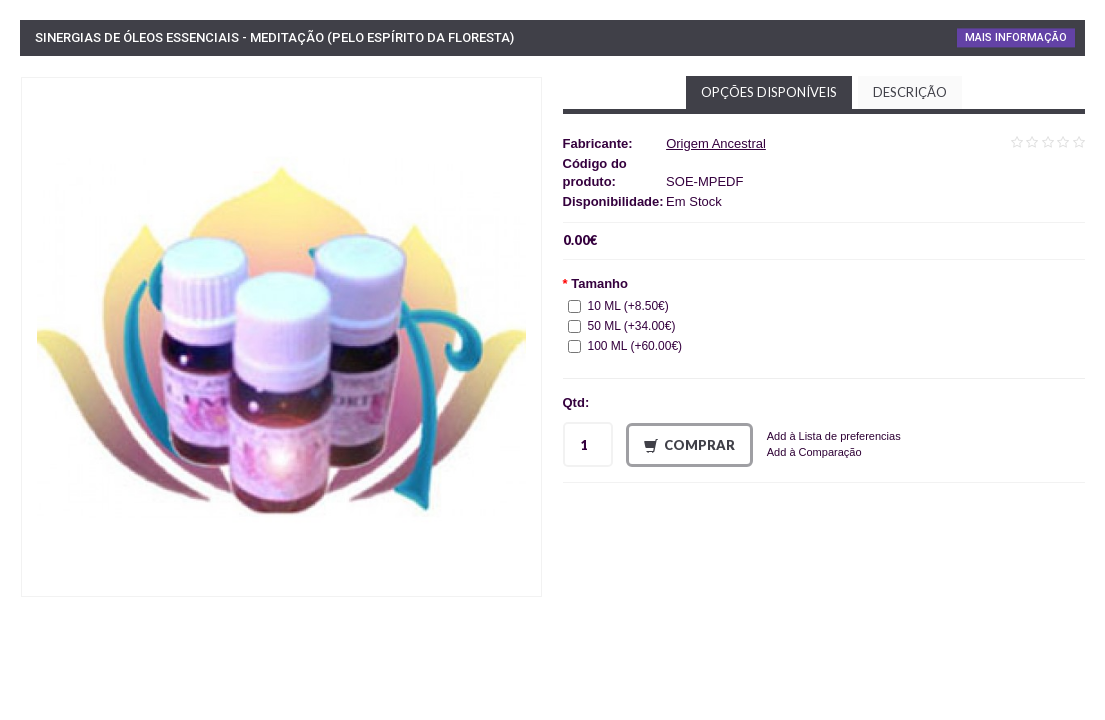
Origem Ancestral (716, 143)
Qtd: (576, 402)
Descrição (910, 92)
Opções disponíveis (769, 92)
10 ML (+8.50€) (618, 306)
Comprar (689, 445)
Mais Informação (1016, 37)
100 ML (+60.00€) (625, 346)
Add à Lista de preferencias (834, 436)
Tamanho (599, 283)
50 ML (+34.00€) (622, 326)
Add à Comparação (814, 452)
